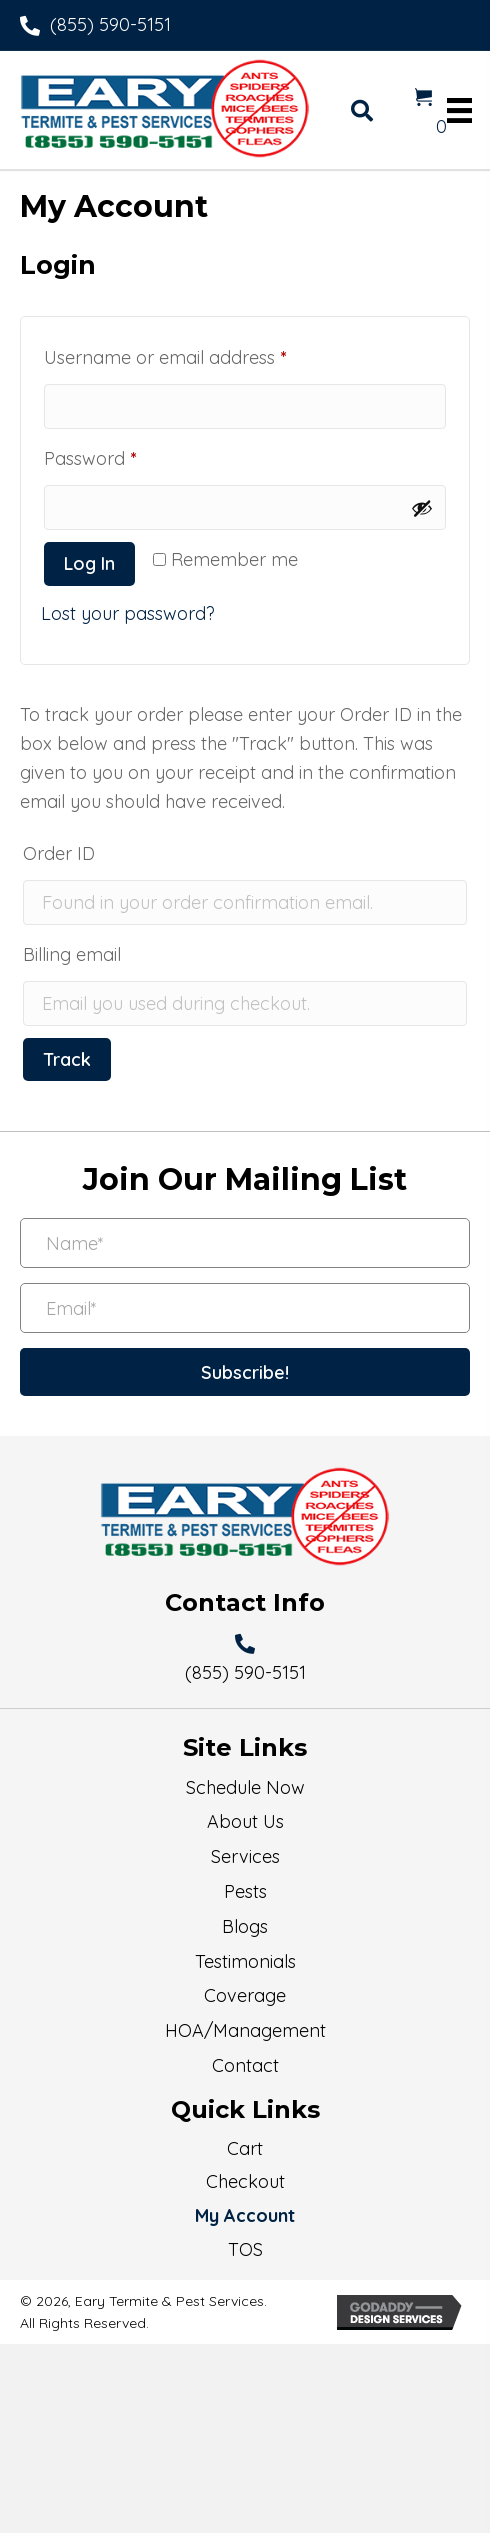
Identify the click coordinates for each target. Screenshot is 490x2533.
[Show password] (422, 508)
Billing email (72, 954)
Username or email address (202, 354)
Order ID (59, 853)
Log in (89, 563)
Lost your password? (128, 613)
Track (67, 1059)
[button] (245, 1372)
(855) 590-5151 (110, 24)
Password (127, 455)
